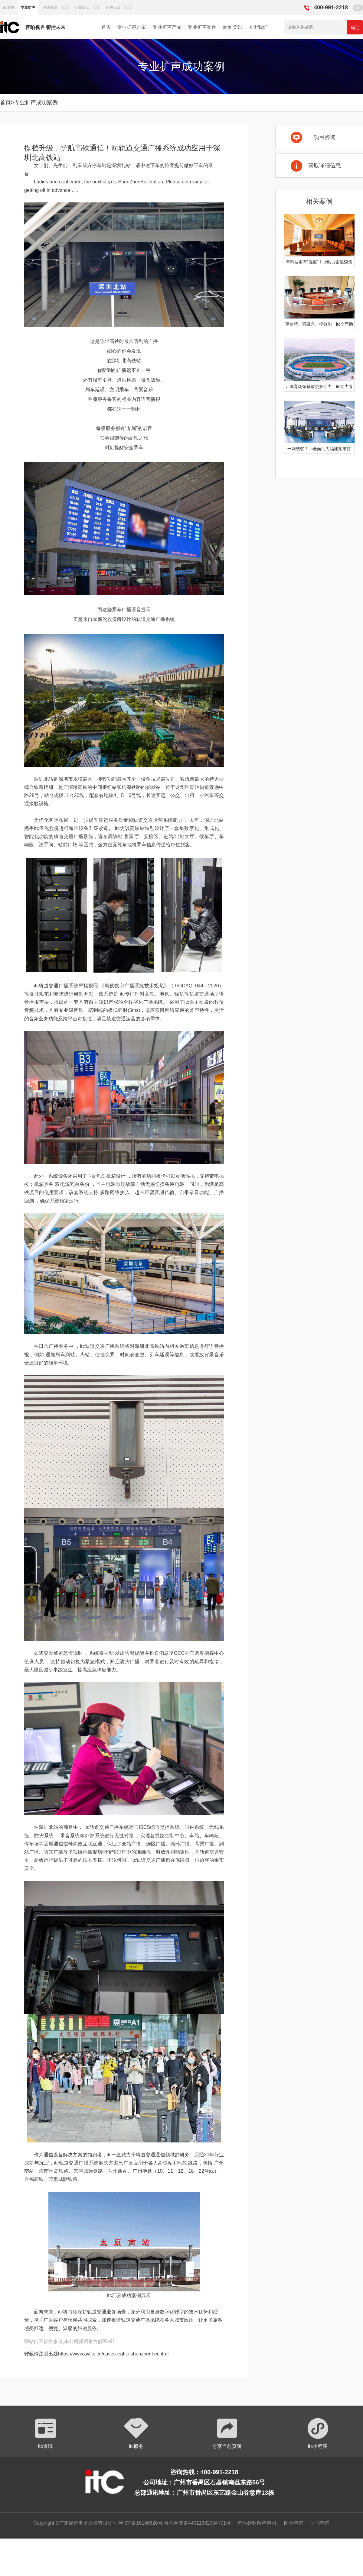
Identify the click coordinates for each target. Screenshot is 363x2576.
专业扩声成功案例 (36, 102)
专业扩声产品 (167, 27)
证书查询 (319, 2523)
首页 (106, 27)
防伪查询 (293, 2523)
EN (358, 7)
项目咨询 (324, 137)
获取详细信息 (324, 166)
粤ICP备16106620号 (139, 2523)
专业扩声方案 (131, 27)
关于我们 (258, 27)
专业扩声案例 (202, 27)
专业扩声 (28, 7)
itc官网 (9, 7)
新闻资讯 (232, 27)
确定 (355, 27)
